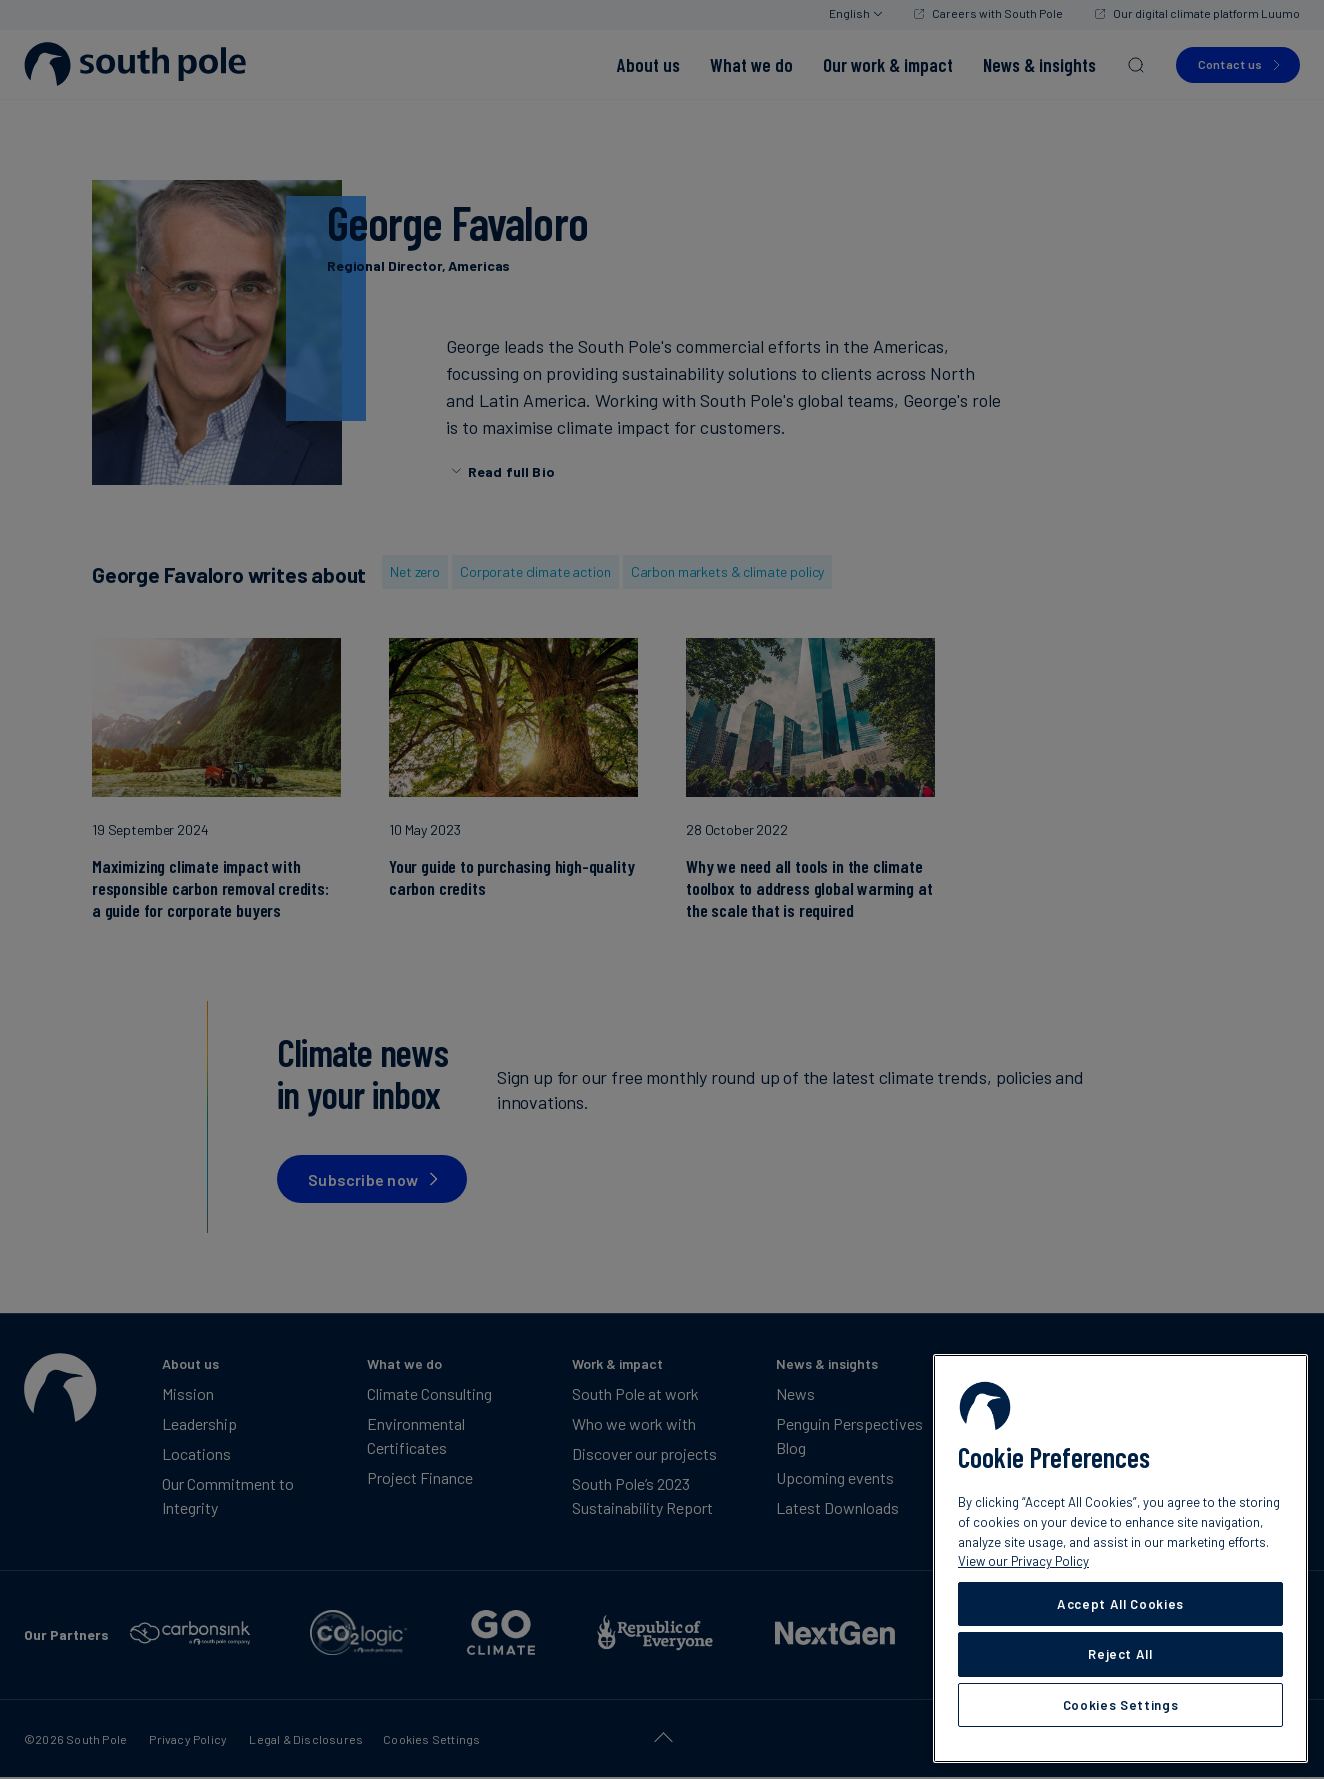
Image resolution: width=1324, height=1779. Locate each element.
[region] (1120, 1558)
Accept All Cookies (1120, 1604)
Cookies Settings (1121, 1705)
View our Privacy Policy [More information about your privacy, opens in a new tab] (1023, 1561)
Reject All (1120, 1654)
